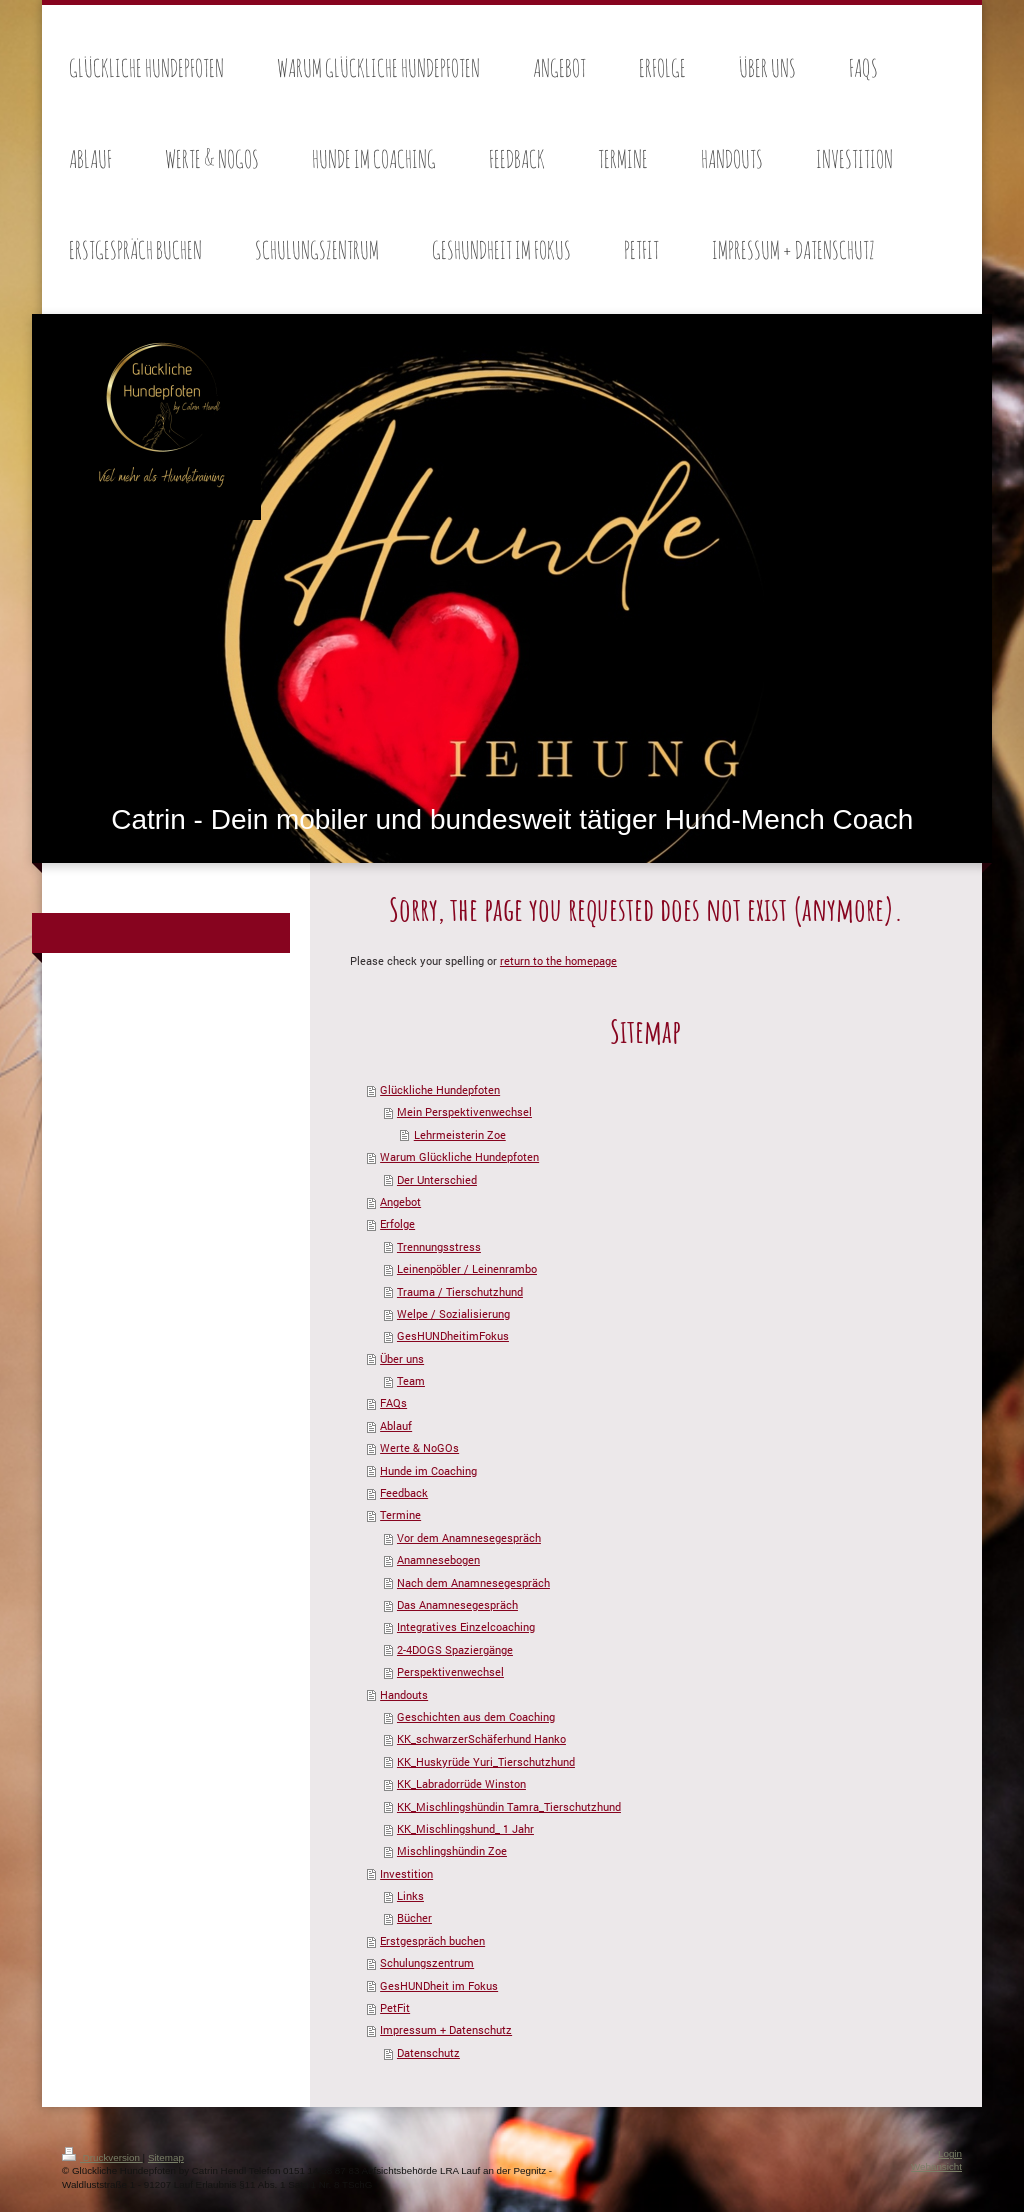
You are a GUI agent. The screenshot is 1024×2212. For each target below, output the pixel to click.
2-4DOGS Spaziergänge (455, 1649)
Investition (406, 1873)
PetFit (395, 2007)
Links (410, 1895)
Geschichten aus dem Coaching (476, 1716)
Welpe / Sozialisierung (453, 1313)
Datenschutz (428, 2052)
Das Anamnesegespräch (457, 1604)
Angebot (400, 1201)
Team (411, 1380)
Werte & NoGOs (419, 1447)
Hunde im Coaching (428, 1470)
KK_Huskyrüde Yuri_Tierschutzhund (486, 1761)
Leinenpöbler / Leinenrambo (467, 1268)
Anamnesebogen (438, 1559)
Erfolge (397, 1223)
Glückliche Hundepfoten (440, 1089)
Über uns (402, 1358)
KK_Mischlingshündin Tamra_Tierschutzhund (509, 1806)
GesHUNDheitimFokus (453, 1335)
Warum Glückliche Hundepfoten (459, 1156)
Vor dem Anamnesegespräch (469, 1537)
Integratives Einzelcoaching (466, 1626)
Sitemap (166, 2157)
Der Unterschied (437, 1179)
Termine (400, 1514)
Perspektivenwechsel (450, 1671)
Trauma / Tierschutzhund (460, 1291)
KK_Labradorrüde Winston (461, 1783)
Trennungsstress (439, 1246)
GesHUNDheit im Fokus (439, 1985)
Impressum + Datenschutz (446, 2029)
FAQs (393, 1402)
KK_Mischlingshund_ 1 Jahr (465, 1828)
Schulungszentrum (427, 1962)
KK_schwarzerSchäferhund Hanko (481, 1738)
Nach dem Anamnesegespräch (473, 1582)
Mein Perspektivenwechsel (464, 1111)
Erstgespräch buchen (432, 1940)
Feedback (404, 1492)
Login (950, 2153)
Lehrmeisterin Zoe (460, 1134)
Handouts (404, 1694)
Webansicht (936, 2166)
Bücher (414, 1917)
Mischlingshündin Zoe (452, 1850)
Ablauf (396, 1425)
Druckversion (102, 2157)
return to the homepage (558, 960)
